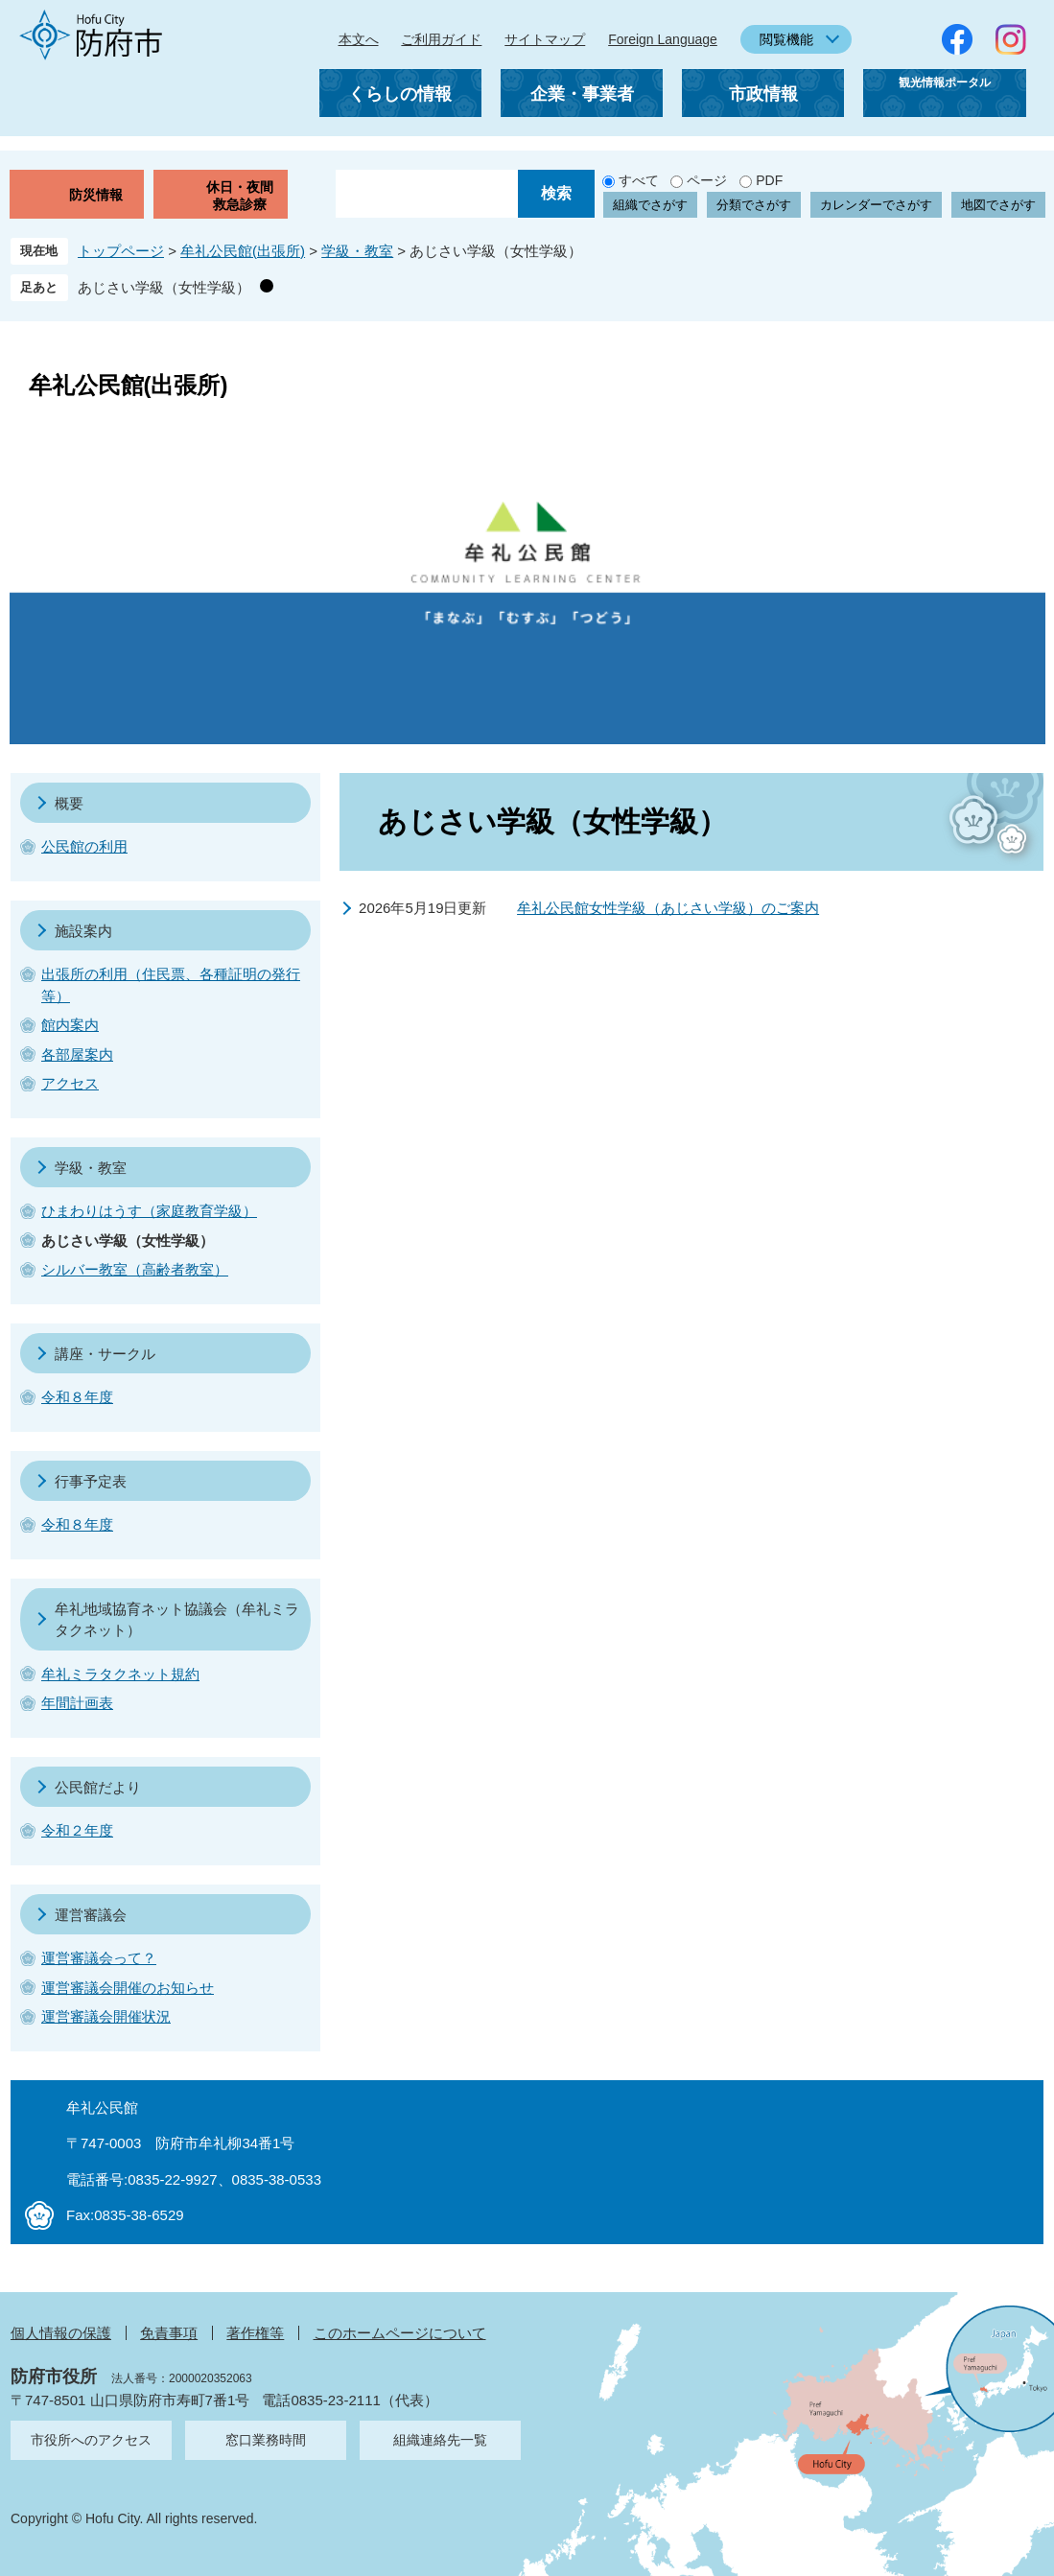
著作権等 (255, 2333)
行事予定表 (91, 1481)
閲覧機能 (786, 39)
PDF (769, 180)
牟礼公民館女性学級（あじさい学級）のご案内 (668, 908)
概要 (69, 803)
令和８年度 (77, 1397)
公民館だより (98, 1787)
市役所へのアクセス (91, 2439)
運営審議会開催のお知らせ (127, 1987)
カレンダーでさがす (876, 205)
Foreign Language (662, 39)
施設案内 (83, 931)
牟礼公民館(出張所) (242, 251)
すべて (639, 180)
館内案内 (70, 1025)
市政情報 (763, 94)
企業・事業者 (582, 94)
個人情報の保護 (61, 2333)
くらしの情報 (400, 94)
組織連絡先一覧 (440, 2439)
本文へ (359, 39)
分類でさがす (753, 205)
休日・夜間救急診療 (239, 195)
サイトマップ (544, 39)
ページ (707, 180)
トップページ (121, 251)
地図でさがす (998, 205)
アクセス (70, 1083)
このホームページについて (400, 2333)
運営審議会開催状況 (106, 2016)
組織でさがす (650, 205)
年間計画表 (77, 1703)
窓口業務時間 (265, 2439)
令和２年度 (77, 1830)
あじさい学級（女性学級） (164, 287)
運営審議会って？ (98, 1958)
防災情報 (96, 194)
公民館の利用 (84, 846)
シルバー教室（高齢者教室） (134, 1269)
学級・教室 (357, 251)
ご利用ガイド (441, 39)
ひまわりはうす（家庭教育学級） (149, 1211)
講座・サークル (105, 1354)
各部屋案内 (77, 1054)
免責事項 (169, 2333)
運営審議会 (91, 1915)
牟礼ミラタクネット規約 (120, 1674)
